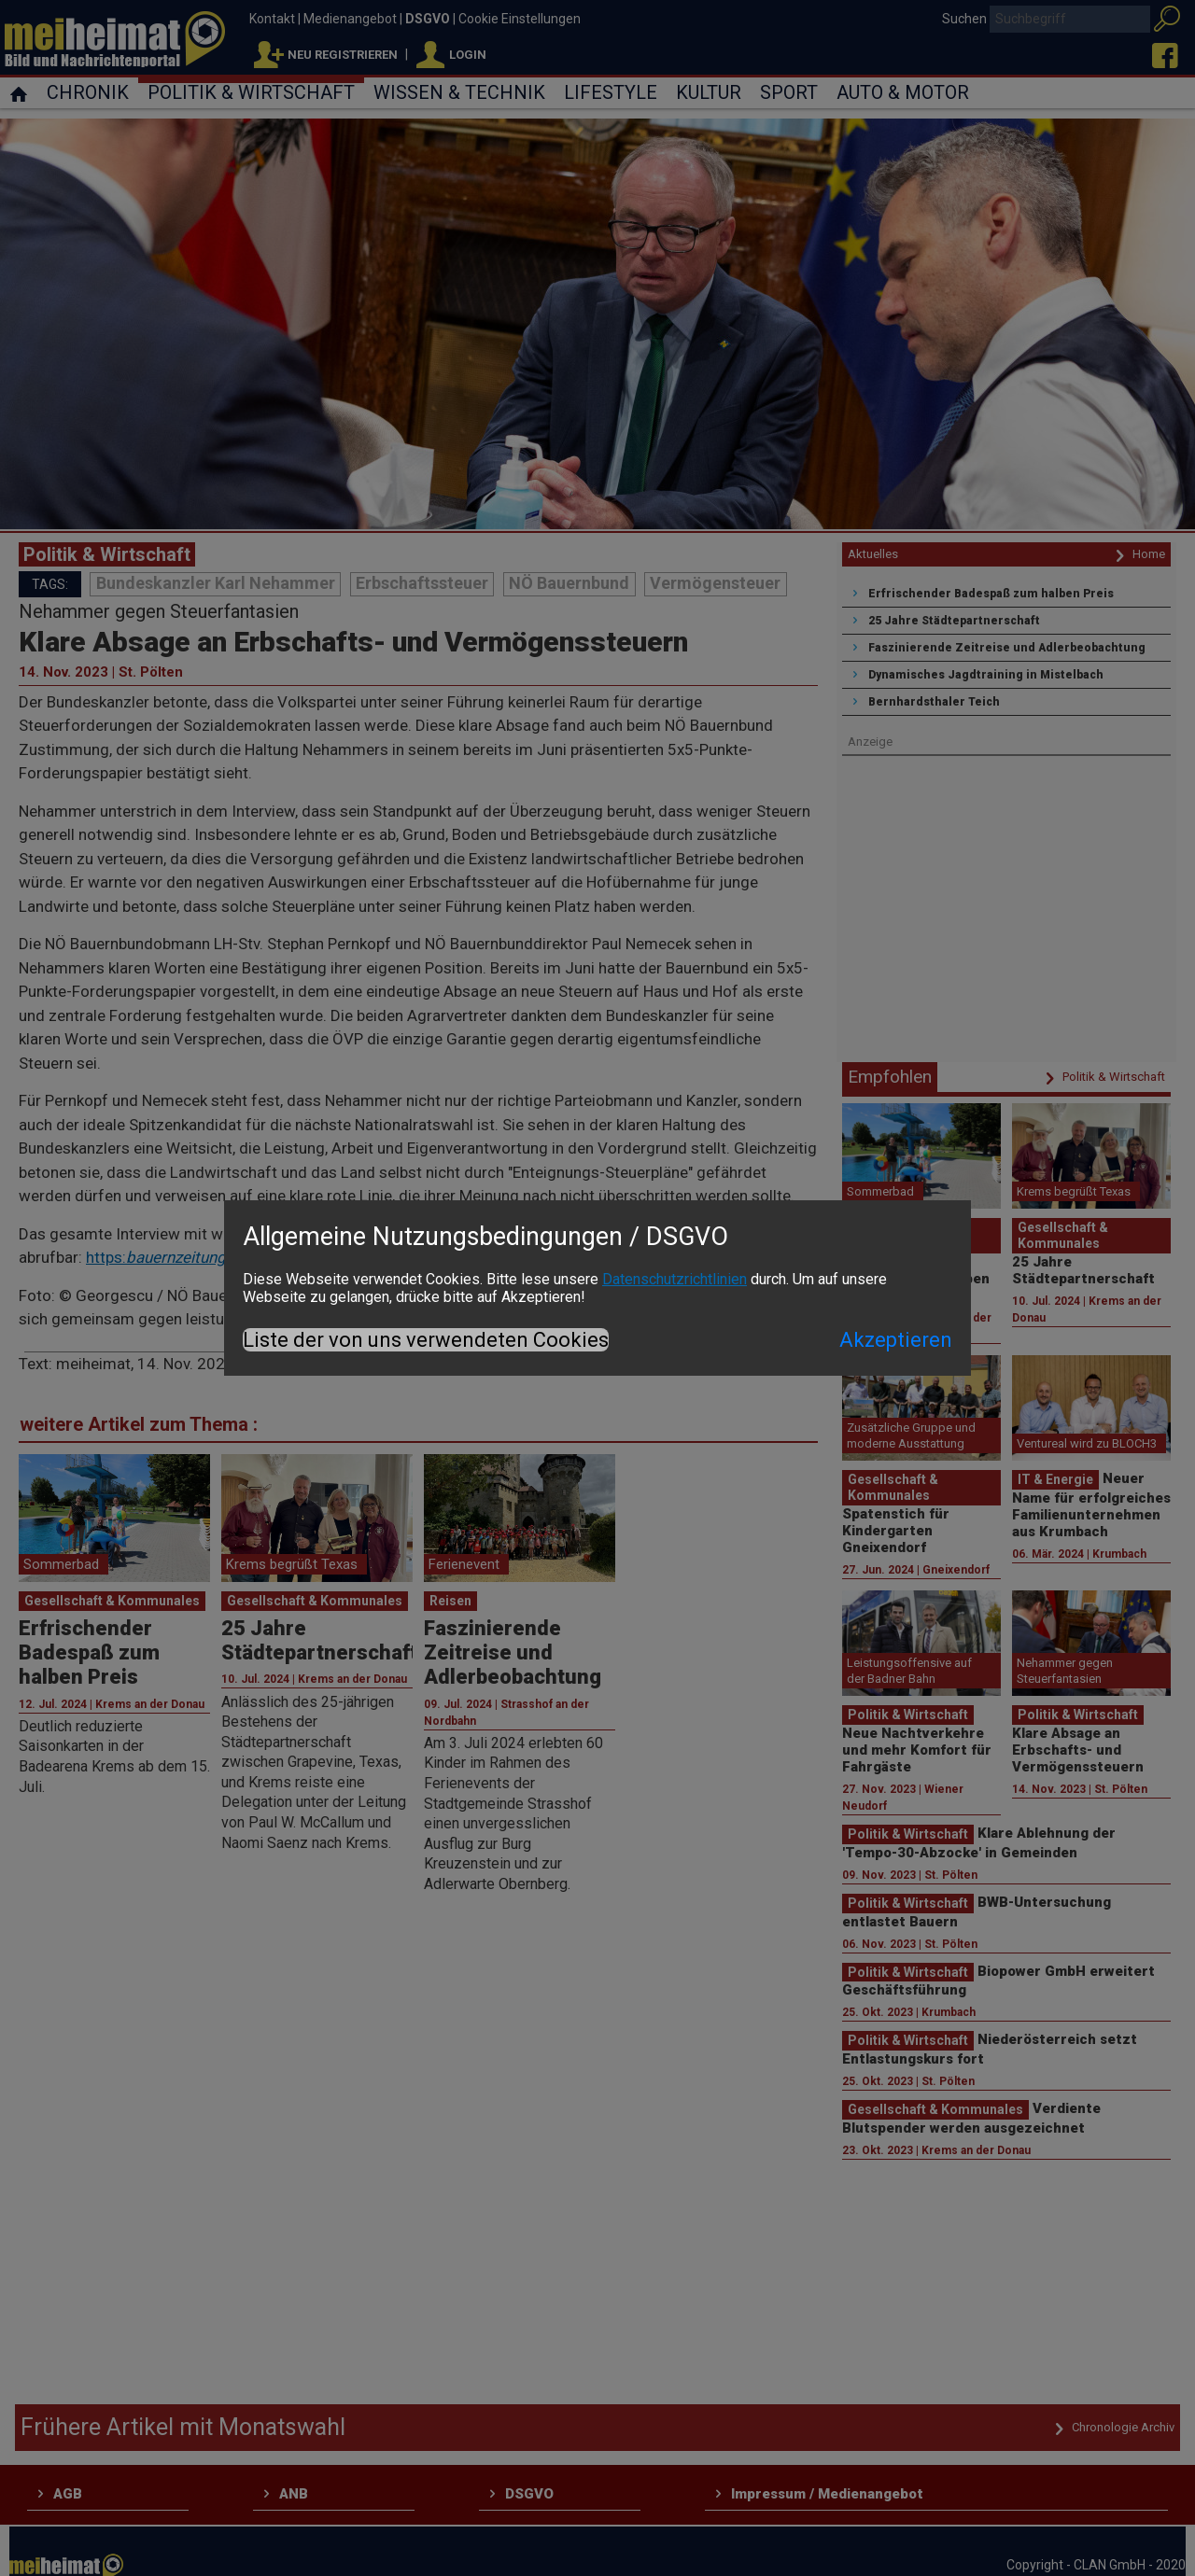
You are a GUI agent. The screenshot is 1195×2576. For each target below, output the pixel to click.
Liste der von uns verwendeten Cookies (426, 1339)
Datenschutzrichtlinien (674, 1279)
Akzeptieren (895, 1339)
